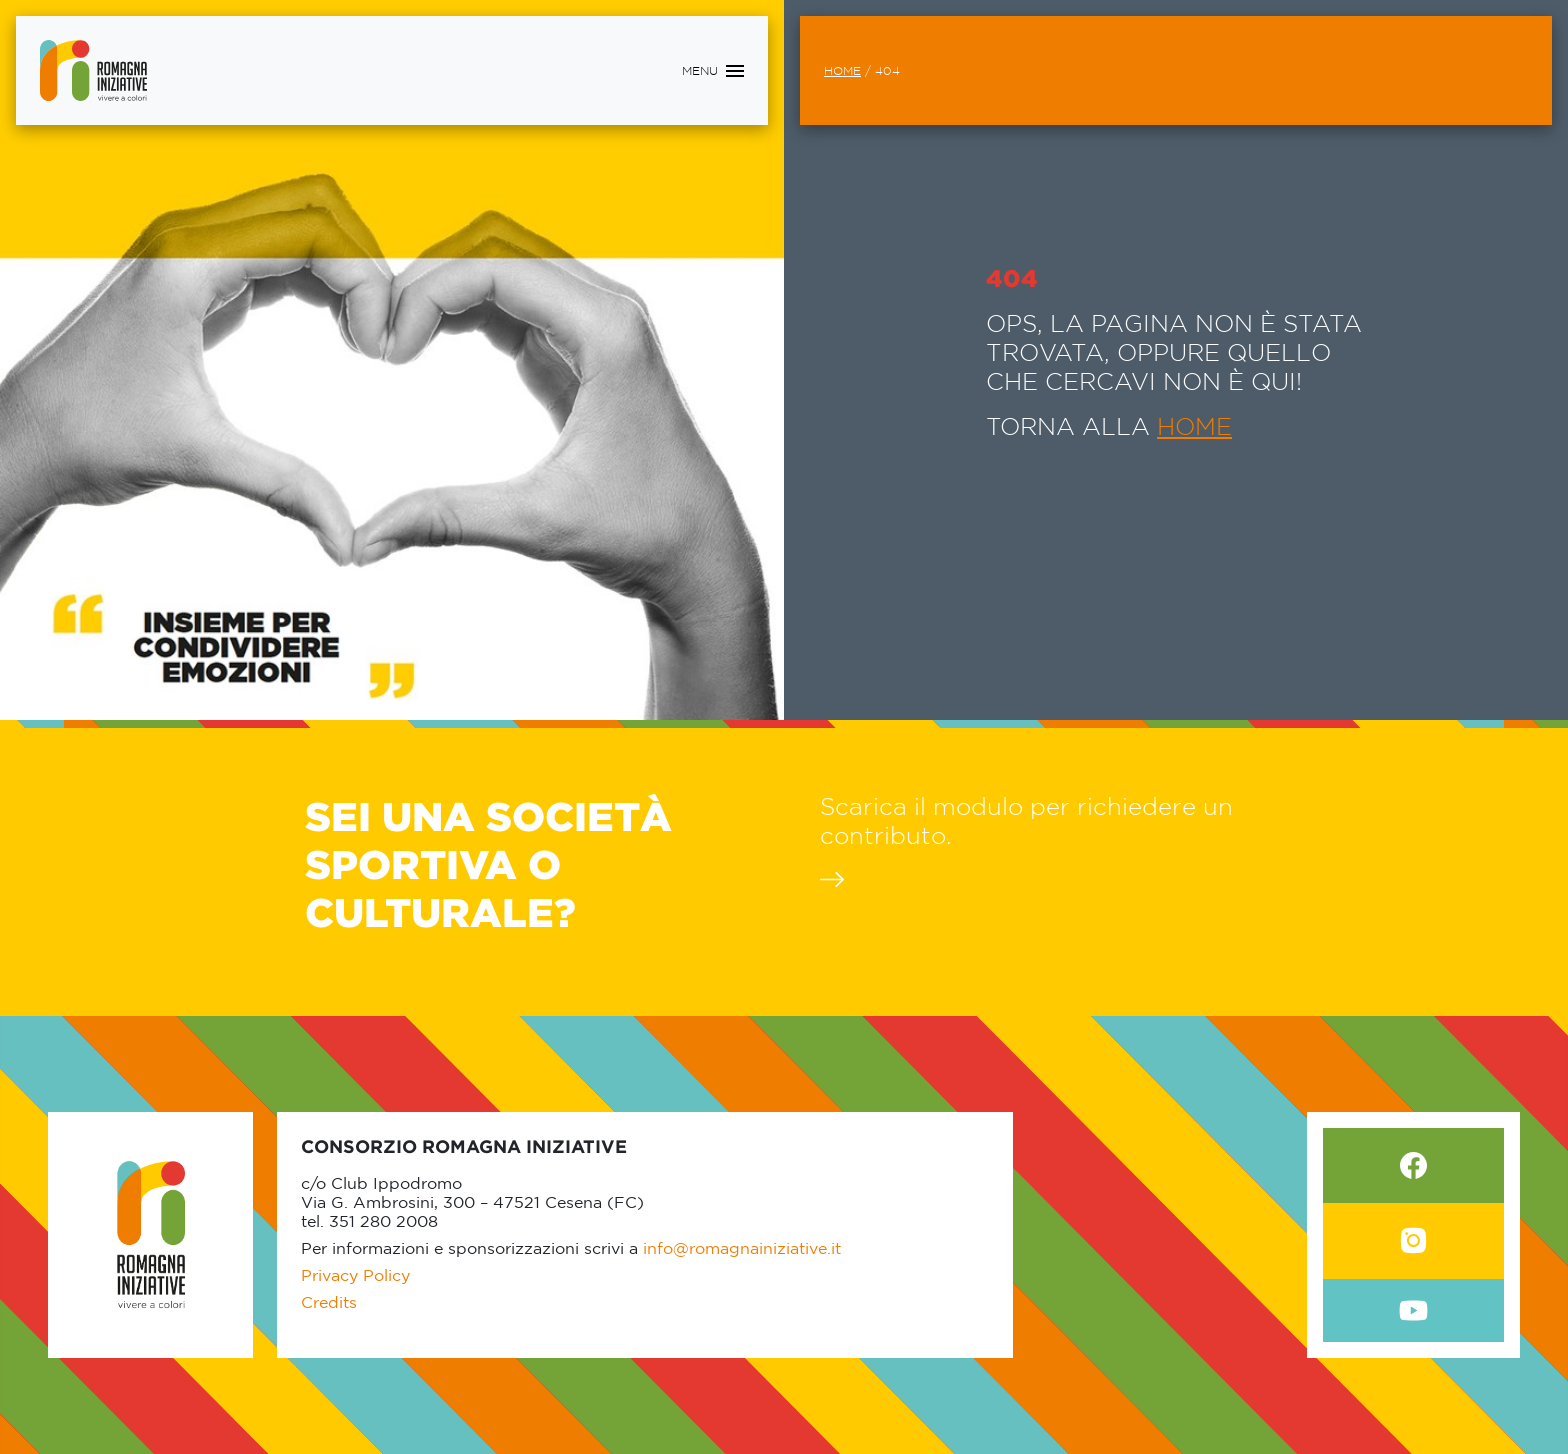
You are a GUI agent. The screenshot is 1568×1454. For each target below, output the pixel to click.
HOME (1194, 426)
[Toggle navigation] (713, 71)
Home (842, 70)
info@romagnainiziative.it (742, 1248)
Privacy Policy (355, 1275)
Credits (329, 1302)
